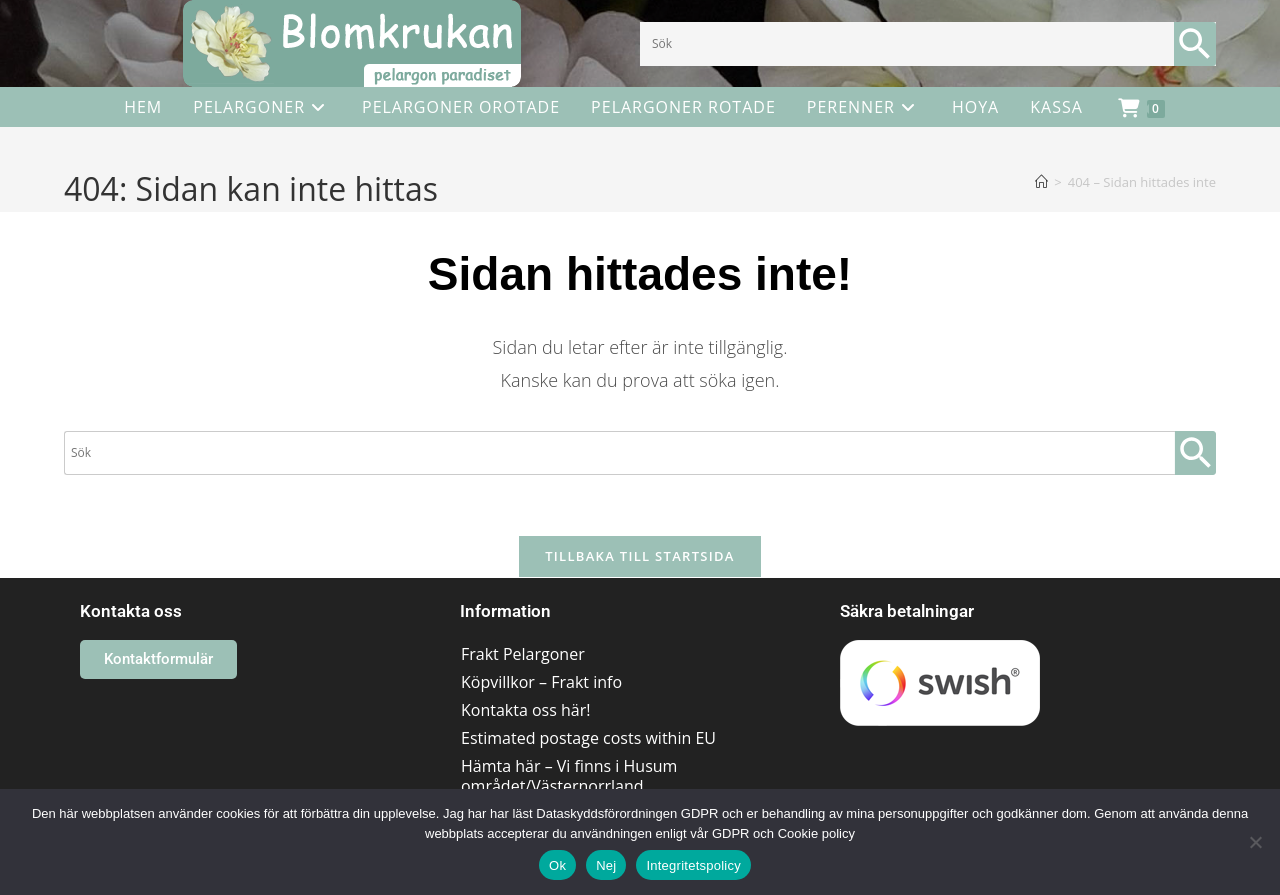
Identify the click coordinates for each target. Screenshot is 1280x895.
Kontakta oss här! (525, 710)
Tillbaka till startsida (640, 556)
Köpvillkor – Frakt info (541, 682)
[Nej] (1255, 842)
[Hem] (1041, 182)
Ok (557, 865)
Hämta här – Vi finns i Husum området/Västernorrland (569, 776)
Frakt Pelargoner (523, 654)
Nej (606, 865)
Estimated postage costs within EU (588, 738)
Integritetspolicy (693, 865)
